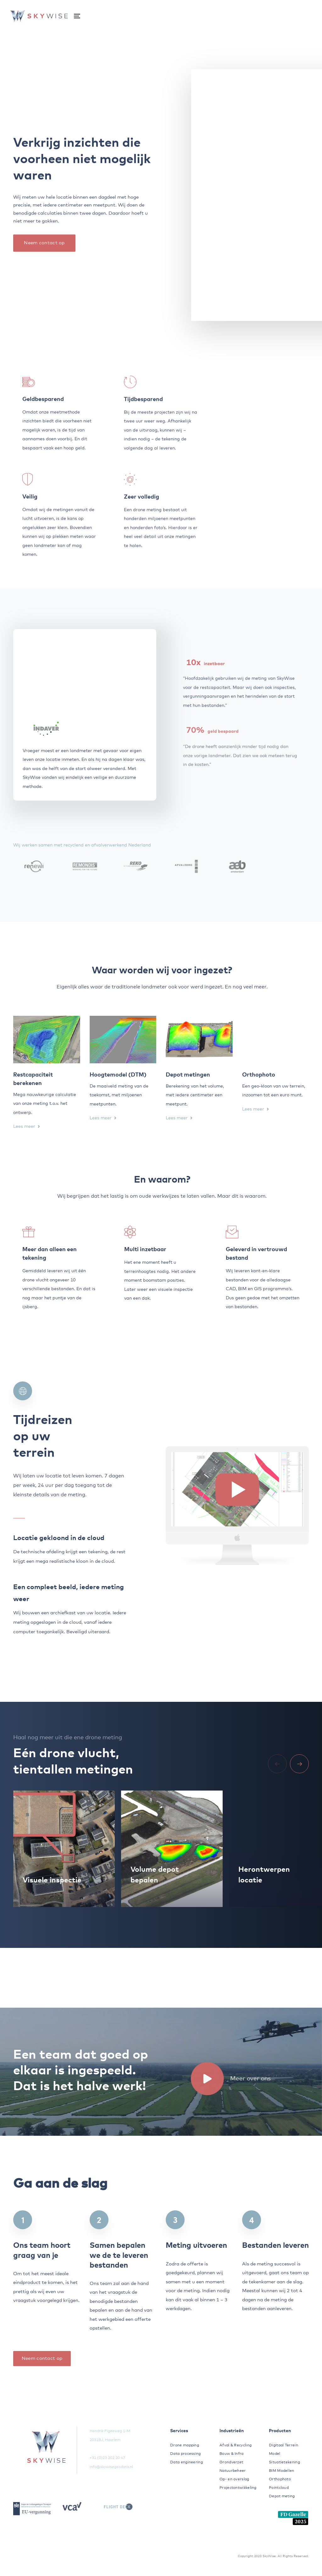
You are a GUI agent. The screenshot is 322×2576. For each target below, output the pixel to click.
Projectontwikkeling (236, 2488)
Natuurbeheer (232, 2471)
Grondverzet (231, 2462)
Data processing (185, 2454)
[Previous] (277, 1763)
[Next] (299, 1763)
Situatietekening (284, 2462)
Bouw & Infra (231, 2454)
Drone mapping (184, 2445)
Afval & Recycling (235, 2445)
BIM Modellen (281, 2471)
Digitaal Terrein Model (283, 2450)
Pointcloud (279, 2488)
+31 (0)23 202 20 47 (107, 2458)
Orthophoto (280, 2479)
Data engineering (186, 2462)
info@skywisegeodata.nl (111, 2467)
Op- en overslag (234, 2479)
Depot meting (282, 2496)
